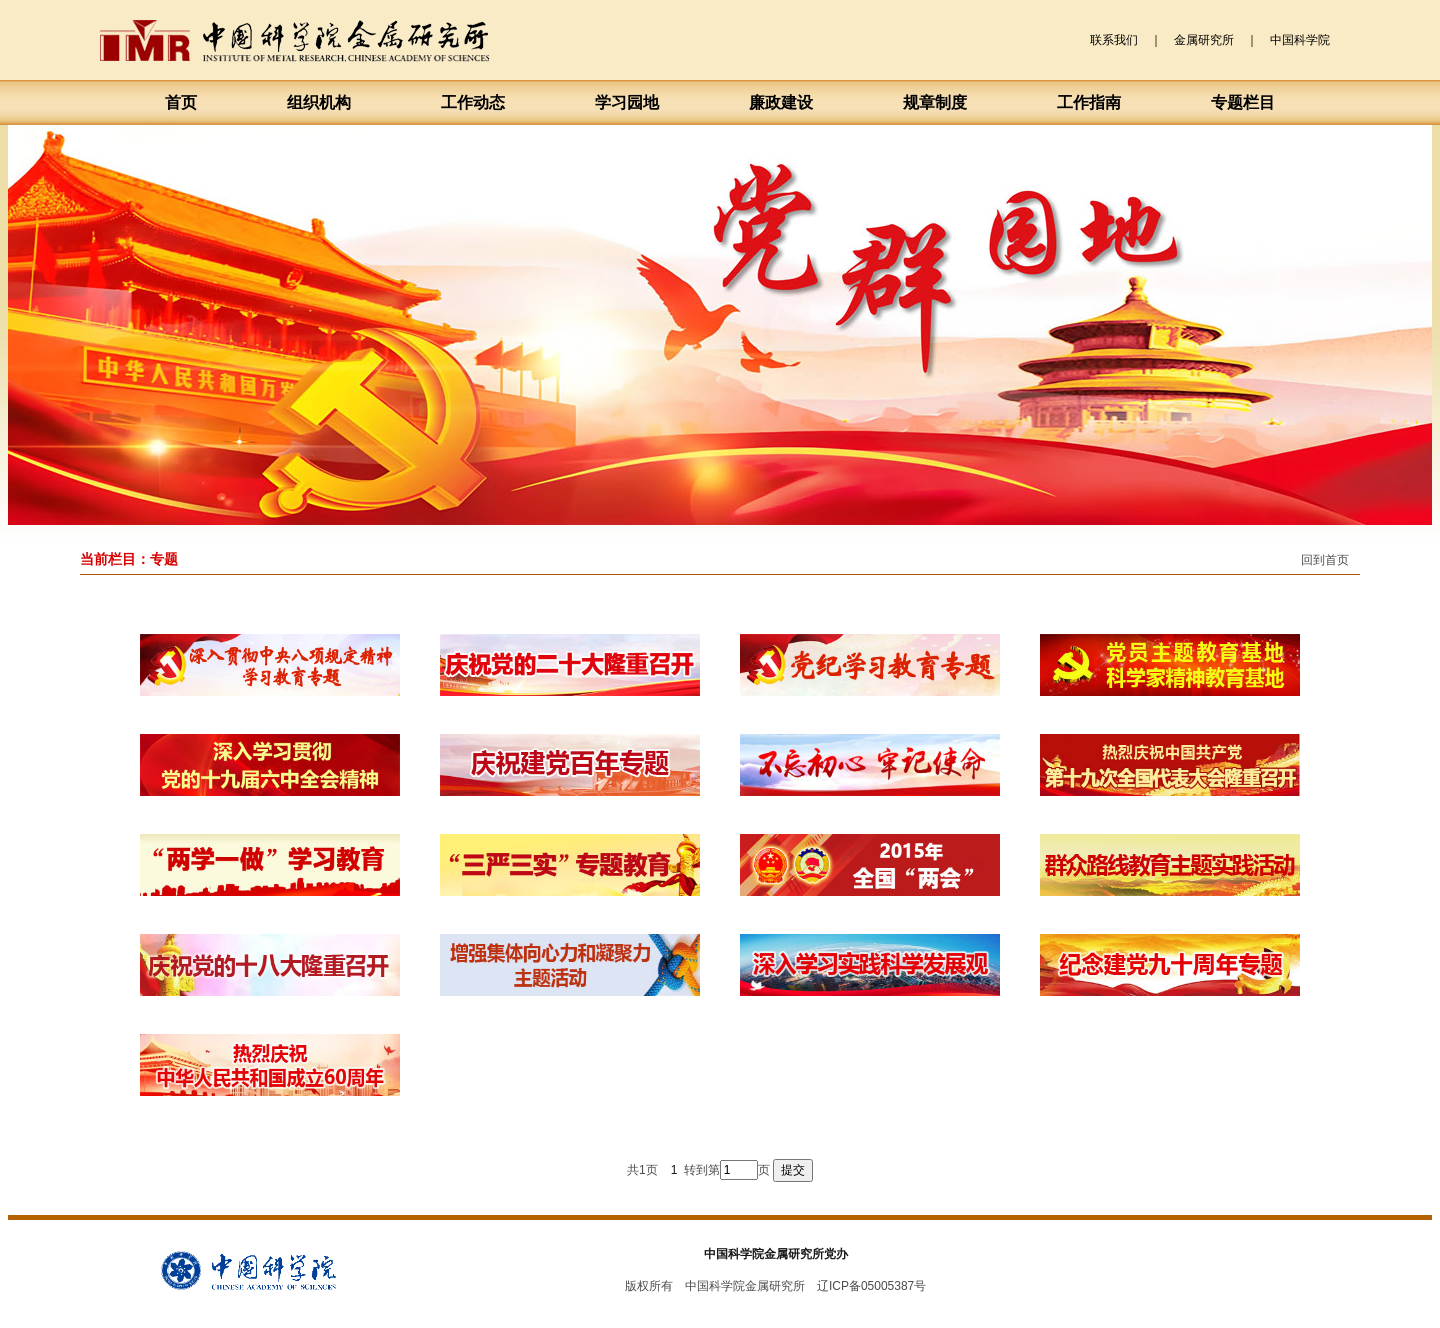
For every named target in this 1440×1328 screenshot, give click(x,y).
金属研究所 (1204, 40)
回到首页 (1325, 560)
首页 (181, 102)
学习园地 (627, 102)
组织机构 (319, 102)
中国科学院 (1300, 40)
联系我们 (1114, 40)
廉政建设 (781, 102)
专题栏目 (1243, 102)
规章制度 (935, 102)
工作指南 (1089, 102)
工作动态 (473, 102)
